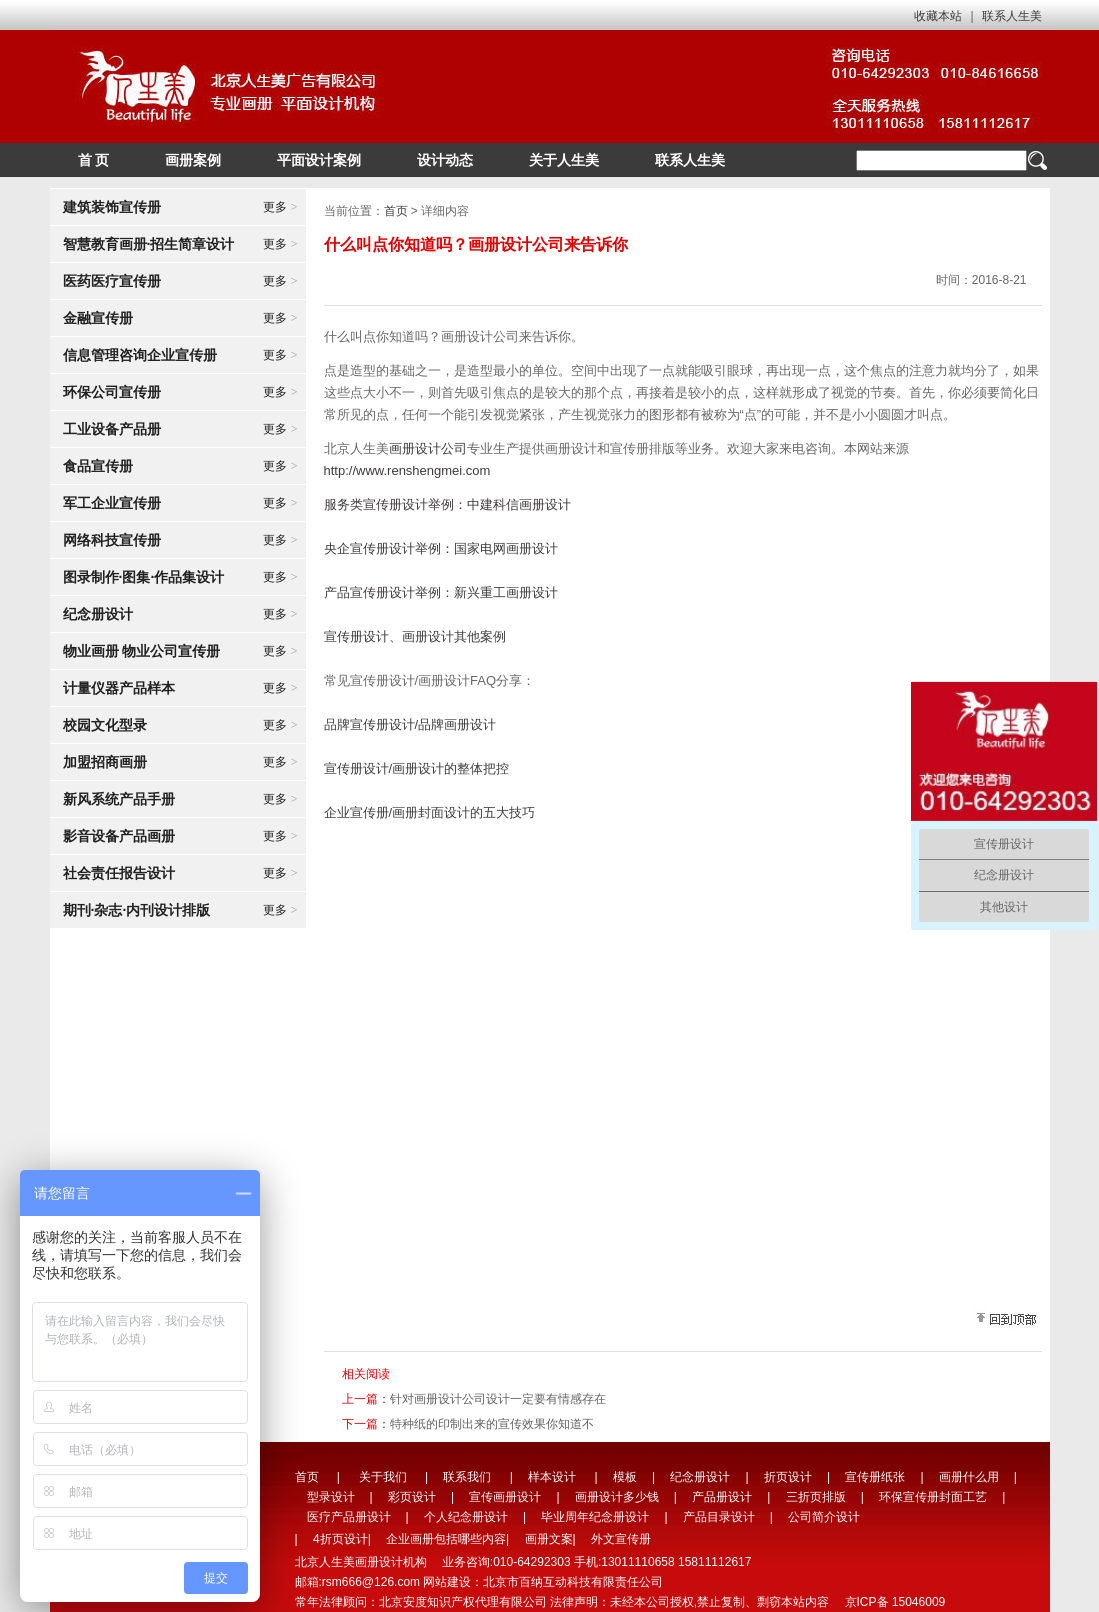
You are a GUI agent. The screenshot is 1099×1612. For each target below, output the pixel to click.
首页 (396, 211)
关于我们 (383, 1477)
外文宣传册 (621, 1539)
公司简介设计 (824, 1517)
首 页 (94, 160)
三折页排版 (816, 1497)
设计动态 (445, 160)
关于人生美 (564, 160)
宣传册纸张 (875, 1477)
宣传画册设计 (505, 1497)
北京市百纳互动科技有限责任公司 (573, 1582)
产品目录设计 (719, 1517)
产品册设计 (722, 1497)
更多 (280, 207)
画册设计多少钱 (617, 1497)
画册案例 (193, 160)
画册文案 (549, 1539)
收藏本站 (938, 16)
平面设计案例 (319, 160)
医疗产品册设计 (349, 1517)
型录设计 (331, 1497)
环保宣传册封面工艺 (933, 1497)
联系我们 (467, 1477)
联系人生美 (1012, 16)
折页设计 (788, 1477)
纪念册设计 (700, 1477)
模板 (625, 1477)
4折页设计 (340, 1539)
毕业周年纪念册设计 (595, 1517)
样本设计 (552, 1477)
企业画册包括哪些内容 (446, 1539)
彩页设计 (412, 1497)
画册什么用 (969, 1477)
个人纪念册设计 (466, 1517)
